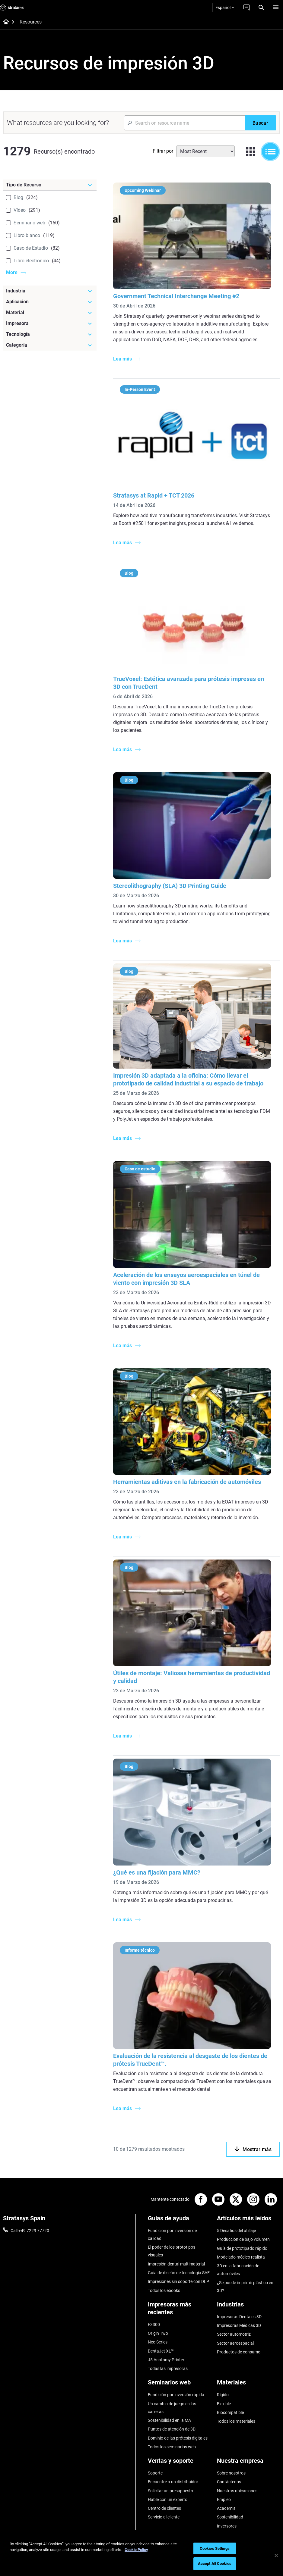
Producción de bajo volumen (243, 2239)
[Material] (50, 312)
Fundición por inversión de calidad (172, 2234)
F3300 (154, 2324)
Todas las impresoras (168, 2368)
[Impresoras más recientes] (179, 2310)
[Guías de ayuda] (179, 2220)
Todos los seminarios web (172, 2446)
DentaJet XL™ (161, 2351)
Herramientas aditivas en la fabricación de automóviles (187, 1481)
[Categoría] (50, 345)
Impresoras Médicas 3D (239, 2325)
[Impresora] (50, 323)
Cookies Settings (215, 2548)
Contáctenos (229, 2481)
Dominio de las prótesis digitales (178, 2438)
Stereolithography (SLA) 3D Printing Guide (169, 885)
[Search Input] (184, 122)
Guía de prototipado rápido (242, 2248)
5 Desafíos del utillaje (236, 2230)
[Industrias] (248, 2306)
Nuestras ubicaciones (237, 2490)
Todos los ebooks (164, 2290)
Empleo (224, 2499)
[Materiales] (248, 2384)
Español (224, 7)
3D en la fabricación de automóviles (238, 2269)
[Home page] (4, 22)
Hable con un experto (167, 2499)
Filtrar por (163, 151)
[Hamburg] (276, 7)
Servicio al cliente (164, 2517)
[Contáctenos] (246, 7)
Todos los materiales (236, 2421)
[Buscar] (260, 122)
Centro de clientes (164, 2508)
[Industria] (50, 291)
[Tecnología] (50, 334)
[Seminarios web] (179, 2384)
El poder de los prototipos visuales (171, 2251)
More (11, 272)
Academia (226, 2508)
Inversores (227, 2526)
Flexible (224, 2403)
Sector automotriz (234, 2334)
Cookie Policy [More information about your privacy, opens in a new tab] (136, 2549)
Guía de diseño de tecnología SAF (179, 2272)
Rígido (223, 2394)
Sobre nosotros (231, 2473)
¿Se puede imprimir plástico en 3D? (245, 2286)
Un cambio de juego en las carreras (172, 2407)
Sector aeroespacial (235, 2343)
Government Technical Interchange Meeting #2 (176, 296)
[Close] (276, 2555)
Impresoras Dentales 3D (239, 2316)
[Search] (261, 7)
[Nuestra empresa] (248, 2463)
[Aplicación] (50, 301)
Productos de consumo (238, 2352)
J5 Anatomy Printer (166, 2359)
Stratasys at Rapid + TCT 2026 (153, 495)
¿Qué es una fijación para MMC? (156, 1872)
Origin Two (158, 2333)
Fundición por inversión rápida (176, 2394)
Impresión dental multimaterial (176, 2264)
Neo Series (157, 2342)
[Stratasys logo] (12, 7)
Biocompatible (230, 2412)
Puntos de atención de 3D (172, 2429)
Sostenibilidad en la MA (169, 2420)
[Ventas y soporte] (179, 2463)
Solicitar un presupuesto (170, 2490)
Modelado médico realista (241, 2257)
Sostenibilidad (230, 2517)
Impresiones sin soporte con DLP (178, 2281)
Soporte (155, 2473)
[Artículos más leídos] (248, 2220)
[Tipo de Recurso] (50, 185)
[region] (141, 2555)
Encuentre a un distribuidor (173, 2481)
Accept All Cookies (214, 2563)
